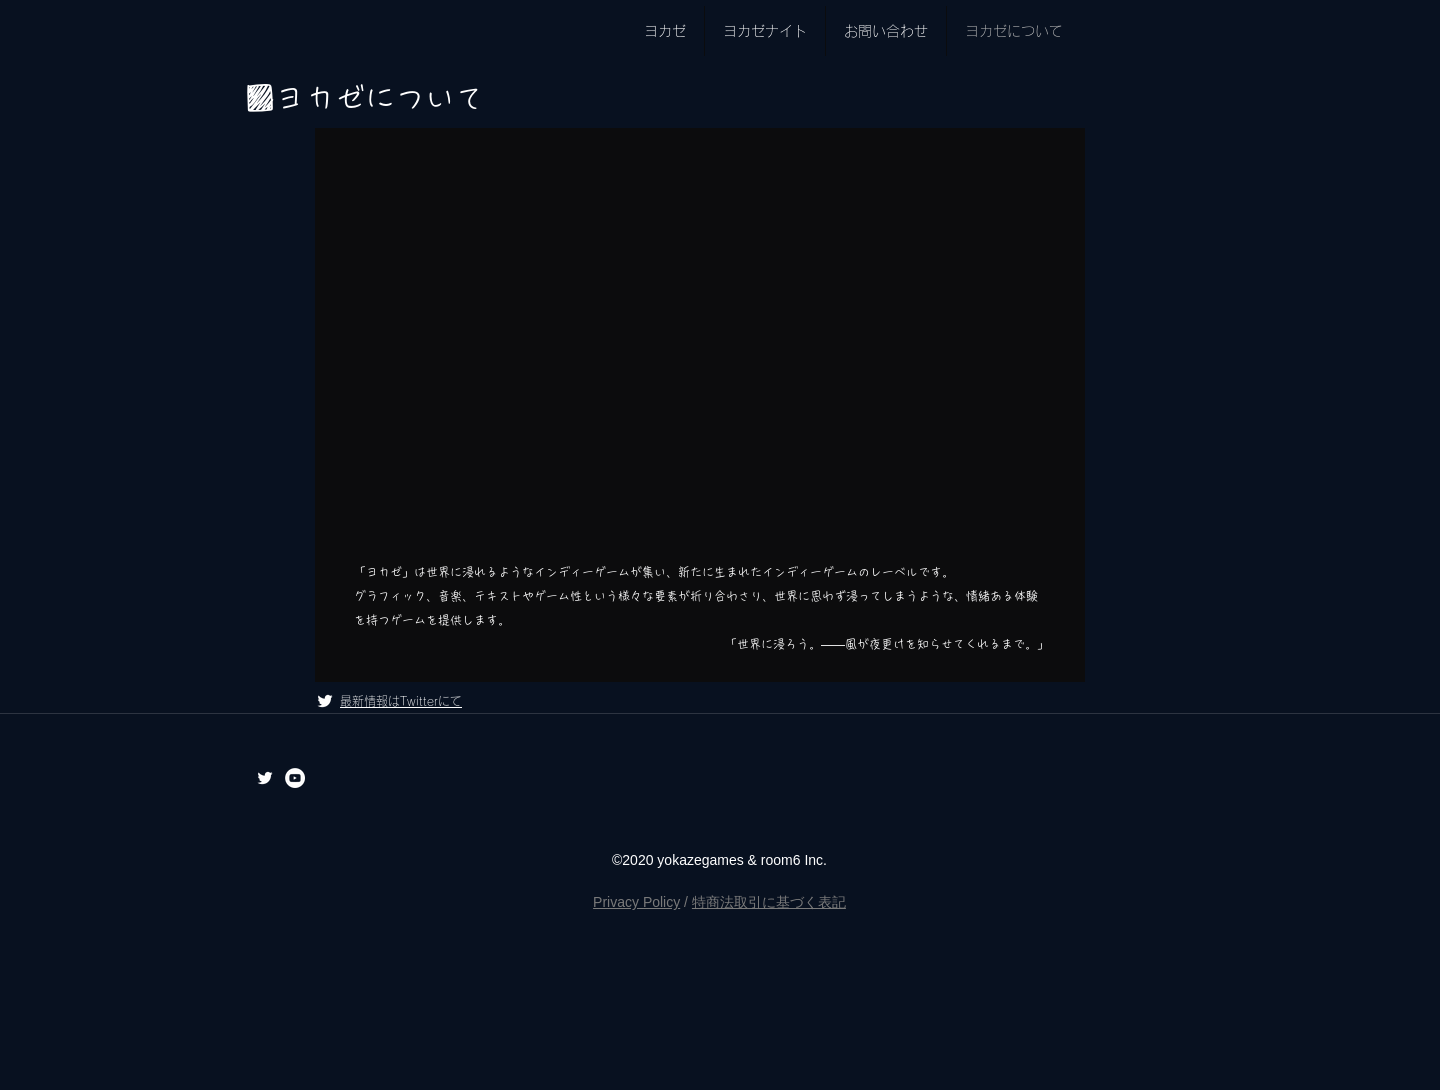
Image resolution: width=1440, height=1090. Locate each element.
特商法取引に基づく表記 (769, 902)
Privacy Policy (636, 902)
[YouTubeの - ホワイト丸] (295, 778)
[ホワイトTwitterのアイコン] (325, 701)
